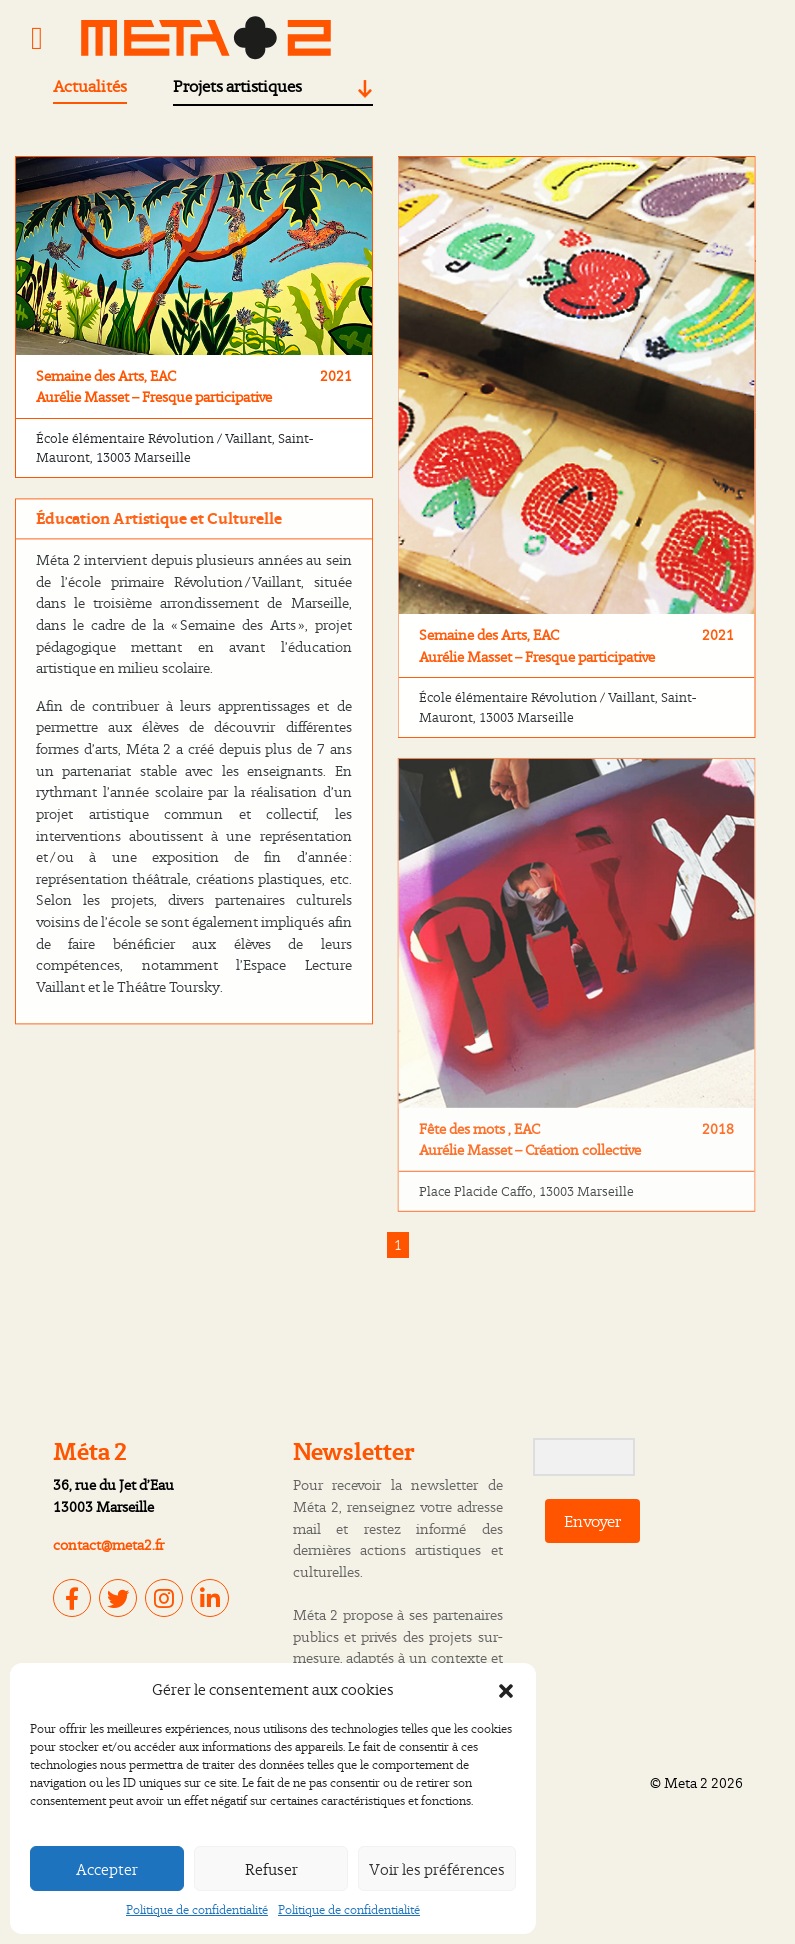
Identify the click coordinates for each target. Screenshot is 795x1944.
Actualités (90, 85)
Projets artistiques (237, 85)
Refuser (271, 1869)
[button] (506, 1689)
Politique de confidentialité (197, 1909)
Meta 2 (686, 1782)
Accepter (107, 1869)
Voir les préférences (437, 1869)
